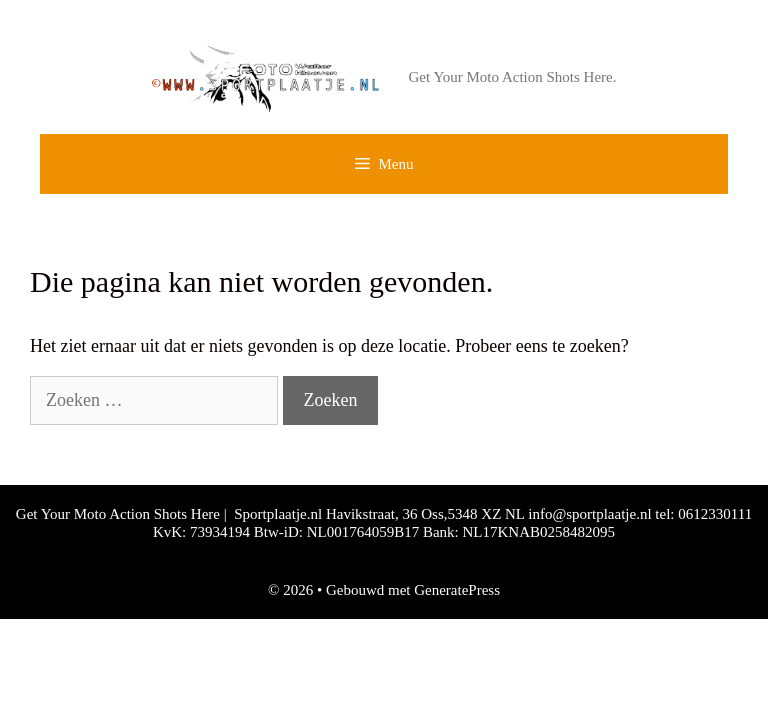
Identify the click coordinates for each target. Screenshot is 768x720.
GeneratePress (457, 590)
